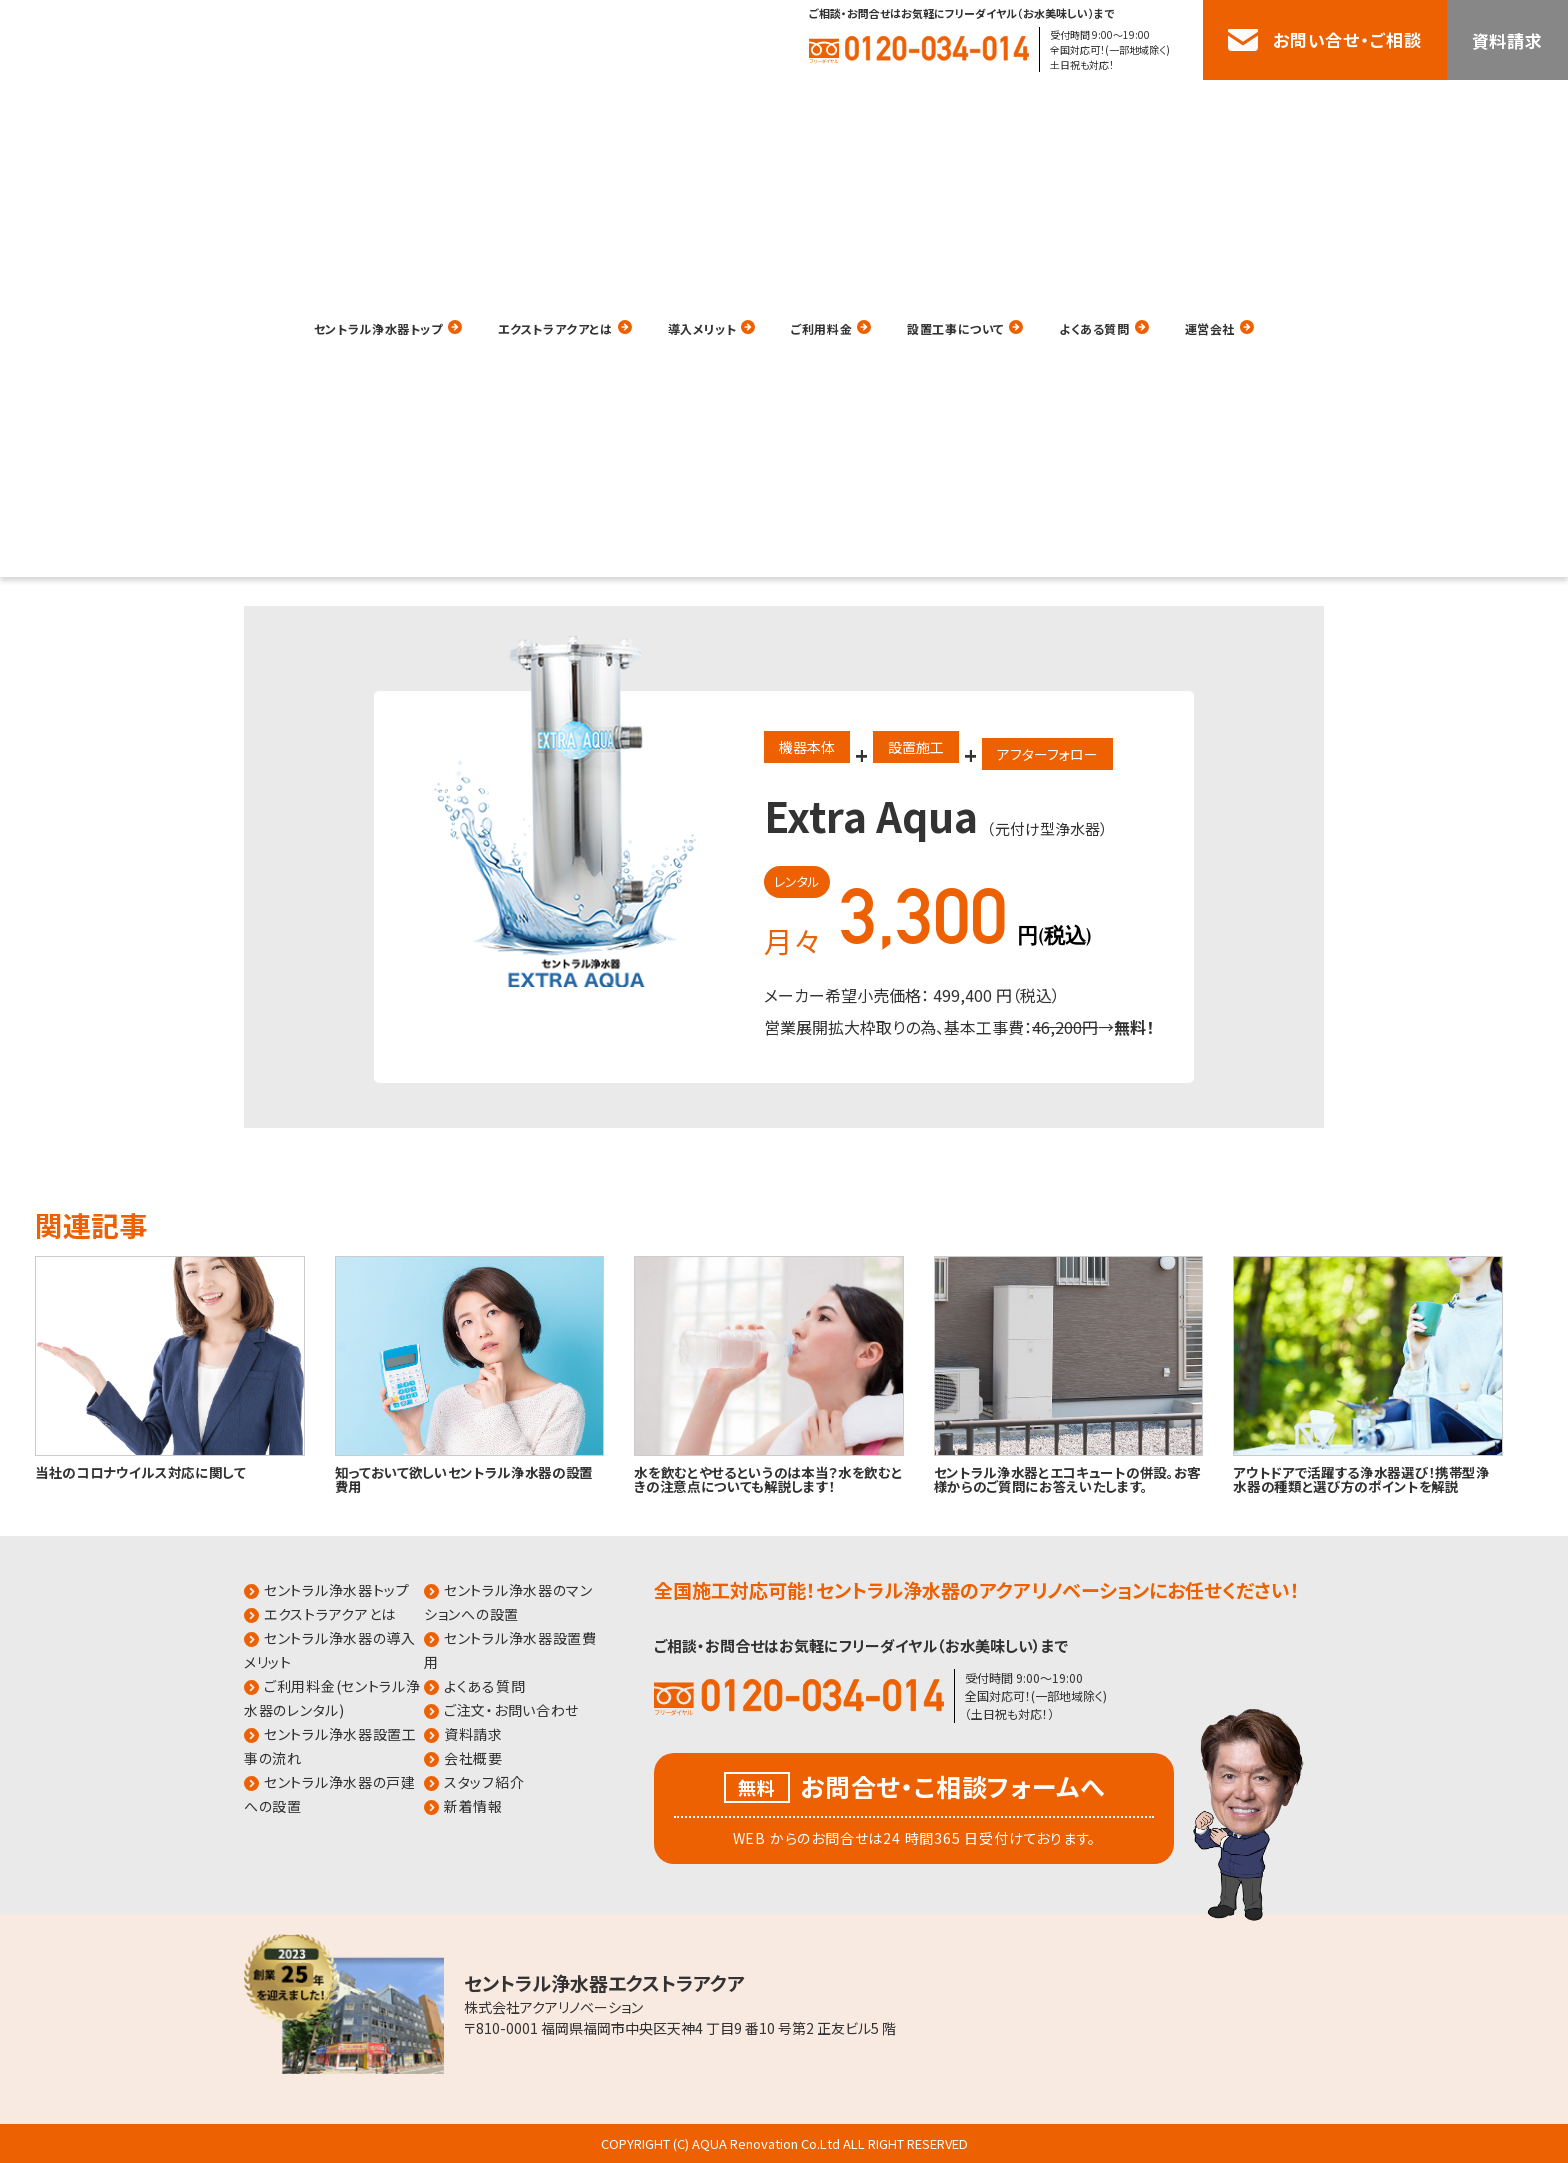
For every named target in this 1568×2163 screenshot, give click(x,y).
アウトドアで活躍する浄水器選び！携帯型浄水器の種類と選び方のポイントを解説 (1361, 1478)
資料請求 (1507, 40)
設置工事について (998, 108)
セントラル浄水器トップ (301, 108)
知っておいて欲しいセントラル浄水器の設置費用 (464, 1478)
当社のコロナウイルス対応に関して (140, 1472)
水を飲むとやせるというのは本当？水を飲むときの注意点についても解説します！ (768, 1478)
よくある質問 (1165, 108)
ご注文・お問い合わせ (511, 1710)
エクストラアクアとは (519, 108)
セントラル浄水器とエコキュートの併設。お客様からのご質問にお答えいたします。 (1067, 1478)
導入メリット (696, 108)
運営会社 (1300, 108)
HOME (215, 281)
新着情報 (473, 1806)
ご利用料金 (838, 108)
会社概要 (473, 1758)
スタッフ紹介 (484, 1782)
